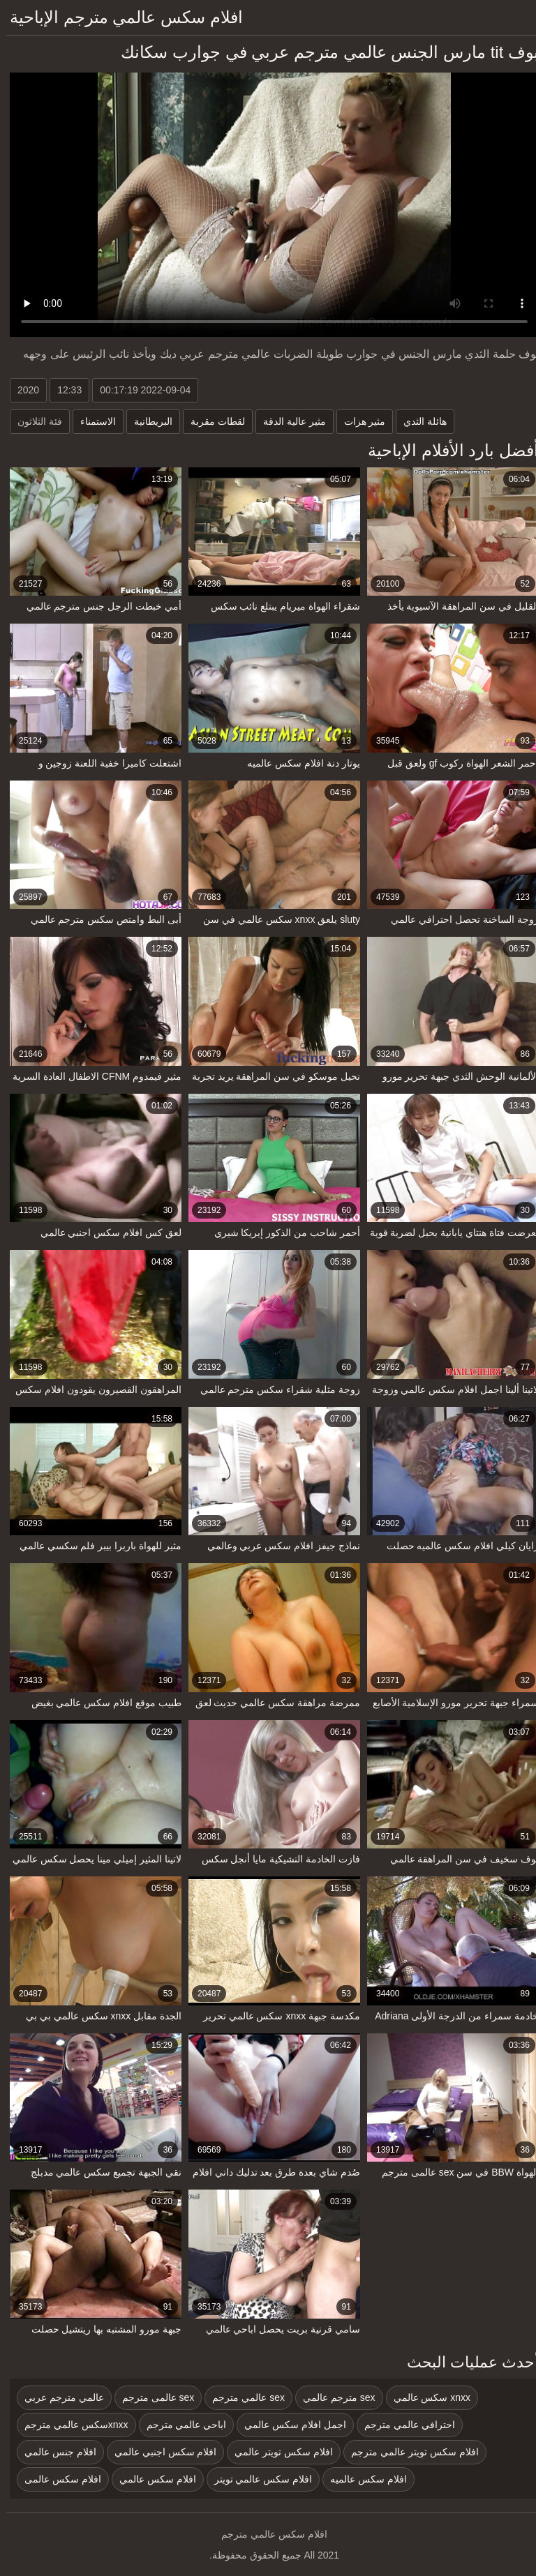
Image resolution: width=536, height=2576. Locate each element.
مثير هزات (359, 421)
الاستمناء (92, 421)
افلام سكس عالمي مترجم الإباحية (120, 17)
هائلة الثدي (418, 421)
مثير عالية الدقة (288, 421)
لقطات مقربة (211, 421)
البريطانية (147, 421)
